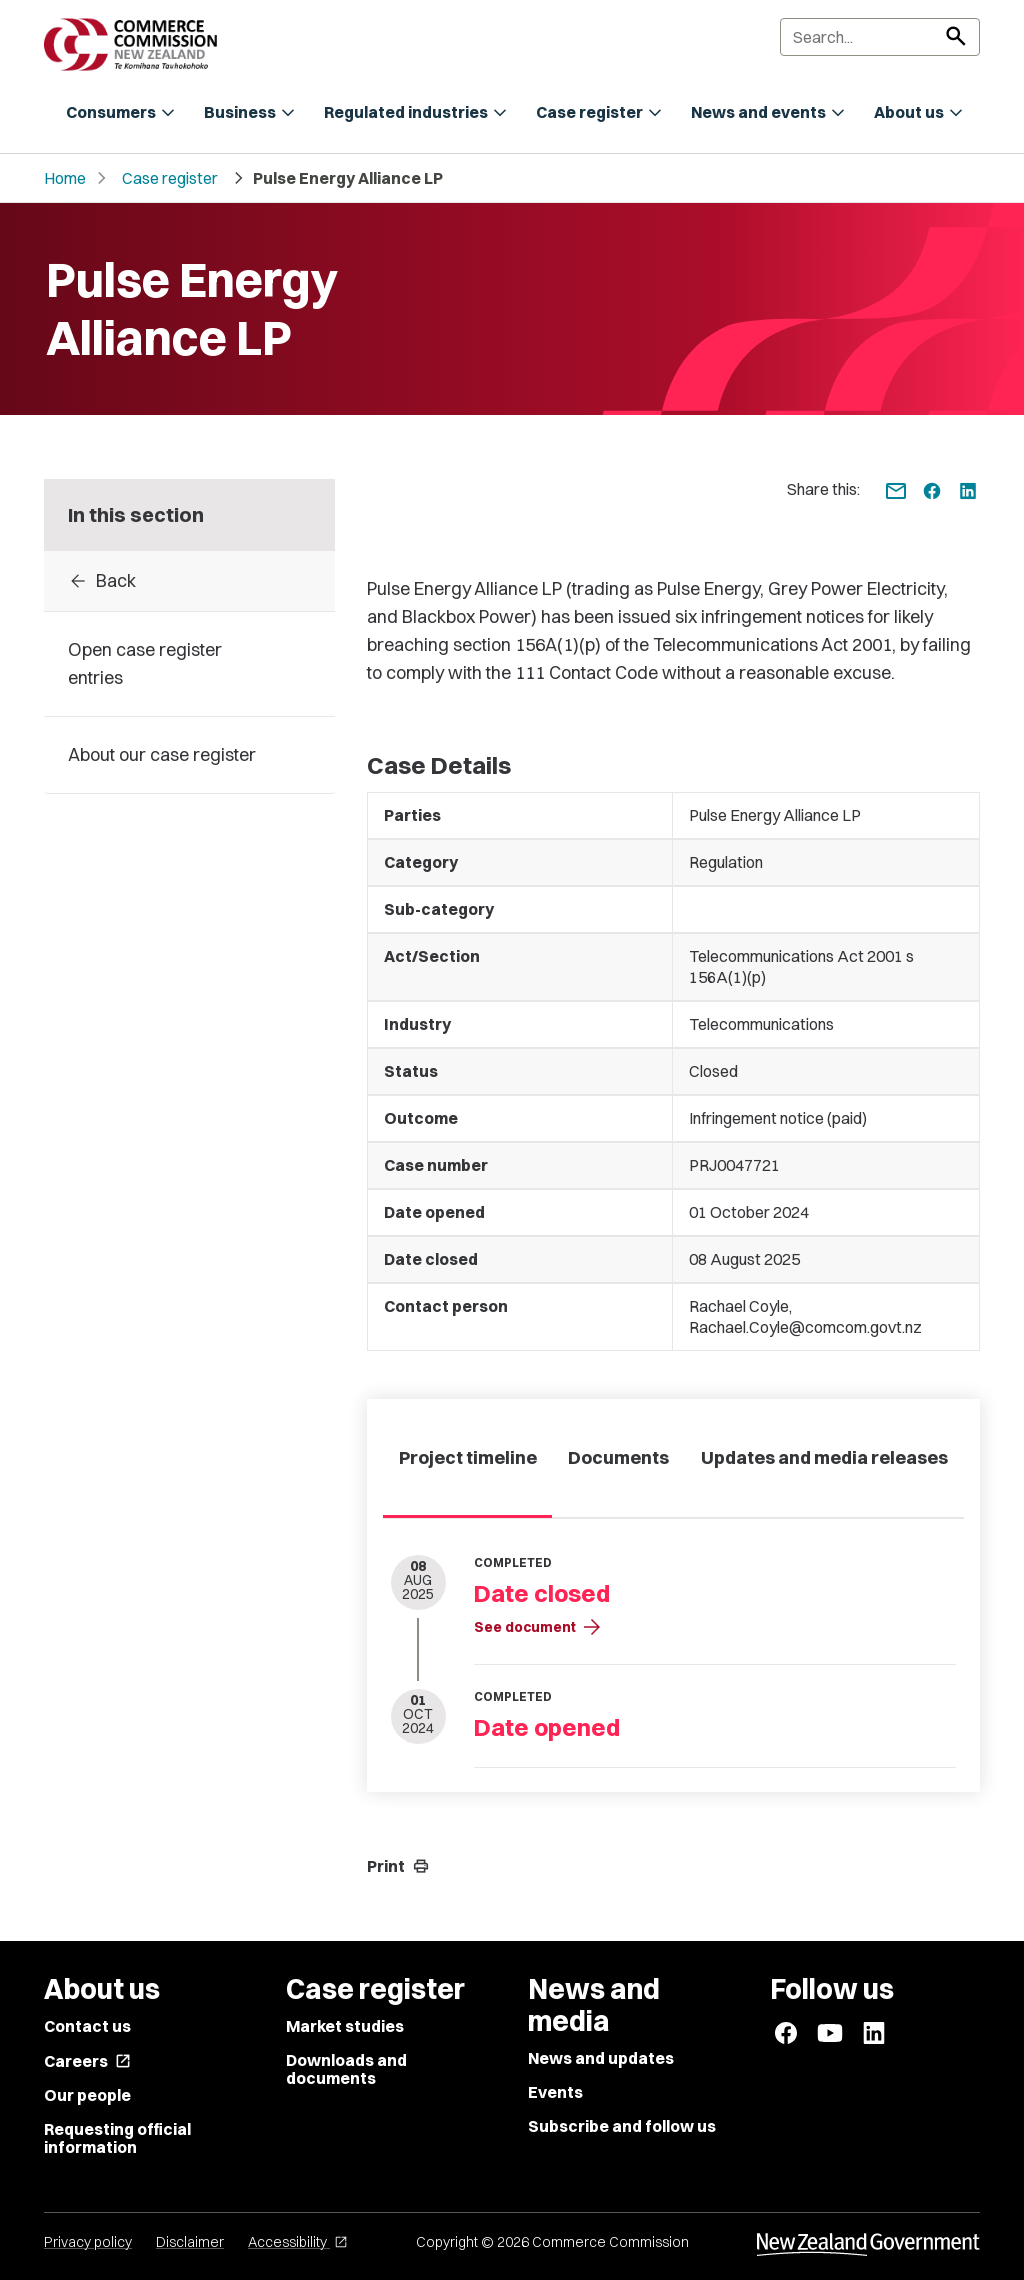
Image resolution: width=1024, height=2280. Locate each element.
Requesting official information (117, 2138)
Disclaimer (190, 2242)
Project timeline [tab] (468, 1457)
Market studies (345, 2026)
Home (65, 178)
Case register (170, 178)
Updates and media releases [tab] (824, 1457)
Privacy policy (88, 2242)
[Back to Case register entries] (189, 581)
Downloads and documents (346, 2069)
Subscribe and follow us (622, 2126)
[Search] (880, 37)
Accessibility (298, 2242)
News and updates (601, 2058)
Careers (87, 2061)
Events (555, 2092)
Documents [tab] (618, 1457)
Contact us (87, 2026)
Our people (87, 2095)
